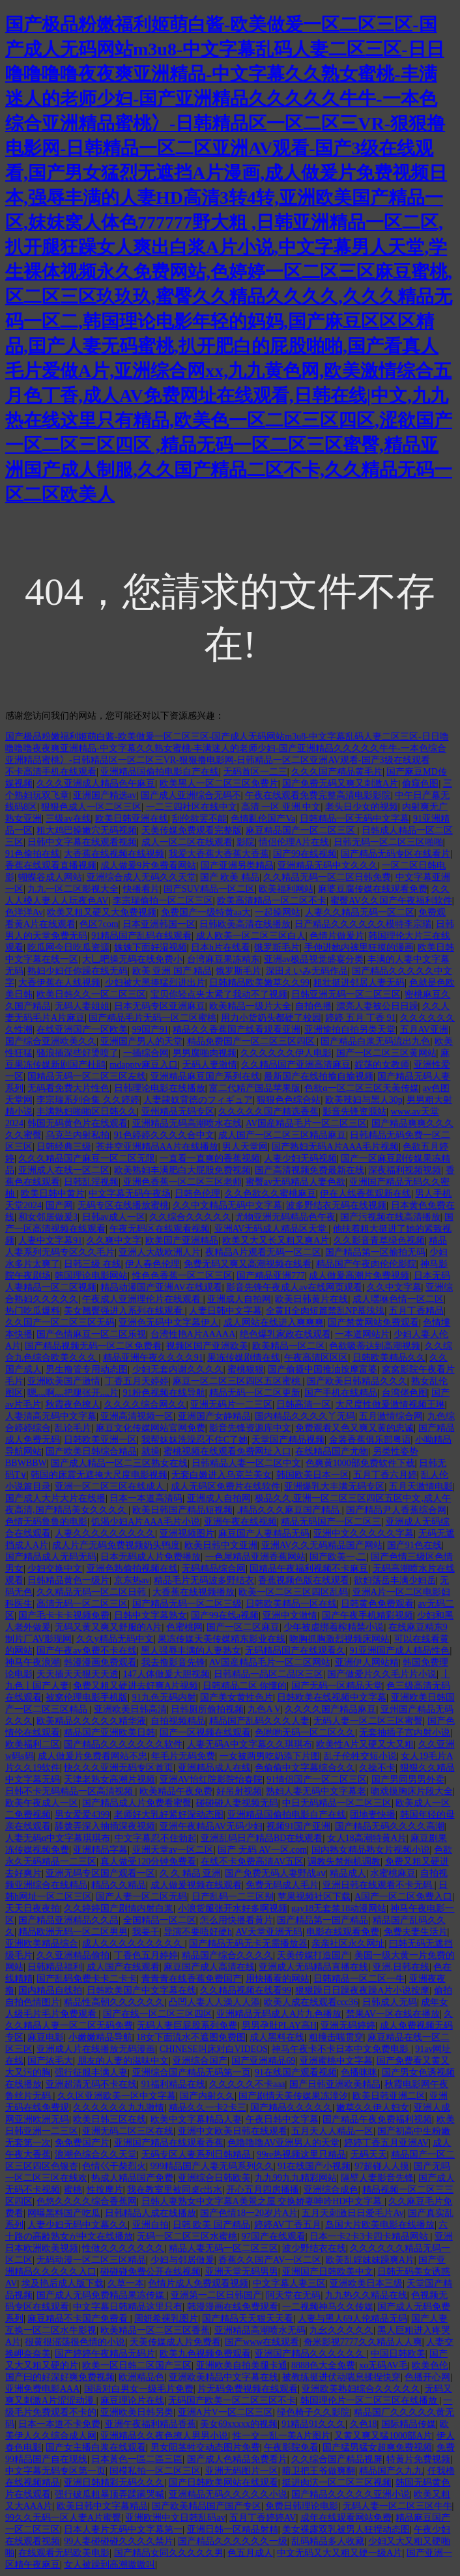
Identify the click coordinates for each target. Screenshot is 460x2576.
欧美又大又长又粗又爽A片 (275, 1240)
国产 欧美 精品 (229, 877)
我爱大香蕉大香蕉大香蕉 (219, 854)
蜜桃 (73, 2190)
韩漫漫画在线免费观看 (232, 2307)
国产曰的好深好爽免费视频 (60, 2377)
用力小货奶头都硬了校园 (271, 1018)
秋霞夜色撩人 (73, 1404)
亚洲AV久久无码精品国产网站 (321, 1545)
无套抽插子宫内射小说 (404, 1733)
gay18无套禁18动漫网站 (338, 1908)
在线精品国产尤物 (331, 1451)
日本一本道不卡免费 (59, 2424)
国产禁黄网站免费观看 (373, 1322)
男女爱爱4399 (82, 1815)
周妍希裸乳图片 (166, 2318)
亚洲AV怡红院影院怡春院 (211, 1779)
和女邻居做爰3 (48, 1217)
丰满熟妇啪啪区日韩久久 (86, 1111)
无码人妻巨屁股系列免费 (187, 2025)
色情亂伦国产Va (263, 819)
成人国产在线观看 (123, 1967)
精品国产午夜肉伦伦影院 (366, 1264)
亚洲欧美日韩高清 (130, 1709)
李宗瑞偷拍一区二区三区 (163, 901)
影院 (246, 842)
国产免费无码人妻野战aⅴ (275, 1873)
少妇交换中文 (54, 1568)
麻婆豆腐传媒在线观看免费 (372, 889)
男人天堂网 (245, 1147)
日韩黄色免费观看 (377, 1604)
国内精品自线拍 (50, 1990)
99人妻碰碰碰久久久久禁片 (118, 2541)
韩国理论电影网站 (91, 1276)
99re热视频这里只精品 (301, 2154)
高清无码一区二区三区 (82, 1604)
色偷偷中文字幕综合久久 (305, 1768)
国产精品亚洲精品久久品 (68, 1920)
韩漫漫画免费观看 (100, 1662)
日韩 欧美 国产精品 (211, 2225)
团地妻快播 (372, 1815)
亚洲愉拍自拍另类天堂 (349, 1029)
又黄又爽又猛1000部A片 (383, 2436)
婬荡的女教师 (381, 1065)
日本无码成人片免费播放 (150, 1557)
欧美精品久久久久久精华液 (91, 1721)
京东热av (132, 1580)
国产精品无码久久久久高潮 (389, 1826)
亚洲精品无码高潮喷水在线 (187, 1123)
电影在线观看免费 (342, 1932)
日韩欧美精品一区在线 (291, 1604)
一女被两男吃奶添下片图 (270, 1756)
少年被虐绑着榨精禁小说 (333, 1627)
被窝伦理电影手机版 (87, 1697)
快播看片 (141, 889)
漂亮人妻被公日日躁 (377, 1006)
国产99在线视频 (305, 854)
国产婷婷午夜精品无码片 (105, 2354)
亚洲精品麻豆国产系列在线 (205, 1076)
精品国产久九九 (391, 2471)
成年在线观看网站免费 (346, 2518)
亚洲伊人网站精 (367, 1662)
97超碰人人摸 (381, 2166)
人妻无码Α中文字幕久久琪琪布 (249, 1744)
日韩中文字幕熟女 (150, 1615)
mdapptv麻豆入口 (143, 1065)
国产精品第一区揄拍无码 (375, 1252)
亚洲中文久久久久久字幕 (363, 1533)
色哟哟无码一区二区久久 (305, 1733)
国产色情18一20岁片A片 (249, 2213)
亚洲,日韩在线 (401, 1967)
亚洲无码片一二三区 (231, 1404)
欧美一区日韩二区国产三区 (137, 2365)
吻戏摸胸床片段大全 (412, 1791)
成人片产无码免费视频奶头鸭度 (116, 1545)
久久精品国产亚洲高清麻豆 (296, 1065)
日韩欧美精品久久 (388, 1358)
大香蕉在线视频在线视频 (114, 854)
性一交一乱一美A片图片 (281, 2436)
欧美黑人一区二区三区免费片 (219, 783)
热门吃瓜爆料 (32, 1311)
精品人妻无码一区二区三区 (223, 2248)
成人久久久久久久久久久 (133, 1943)
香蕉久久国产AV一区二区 (269, 2260)
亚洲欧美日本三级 (366, 2283)
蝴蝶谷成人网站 (50, 877)
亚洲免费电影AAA (42, 2389)
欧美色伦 (430, 2365)
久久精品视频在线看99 (245, 1990)
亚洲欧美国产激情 (63, 1381)
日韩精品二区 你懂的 (245, 1686)
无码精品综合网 (214, 1568)
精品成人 (348, 1873)
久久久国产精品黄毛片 (336, 772)
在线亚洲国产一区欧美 (82, 1029)
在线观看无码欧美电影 (63, 2553)
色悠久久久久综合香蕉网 (86, 2201)
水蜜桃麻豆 (393, 1873)
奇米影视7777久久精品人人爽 (363, 2342)
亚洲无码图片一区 (241, 2471)
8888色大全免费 (323, 2365)
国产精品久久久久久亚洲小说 (350, 2494)
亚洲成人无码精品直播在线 (313, 1967)
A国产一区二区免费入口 (403, 1897)
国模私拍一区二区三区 (155, 2471)
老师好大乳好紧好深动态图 (168, 1815)
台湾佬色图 (404, 1393)
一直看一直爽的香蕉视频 (210, 1158)
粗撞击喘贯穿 (336, 2037)
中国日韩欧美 (398, 2354)
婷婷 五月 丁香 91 (360, 1018)
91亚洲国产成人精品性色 (399, 1650)
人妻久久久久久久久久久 (105, 1533)
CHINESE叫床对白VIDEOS (214, 2049)
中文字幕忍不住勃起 (156, 1838)
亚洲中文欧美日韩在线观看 (232, 2131)
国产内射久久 (207, 2096)
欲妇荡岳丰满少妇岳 (395, 1580)
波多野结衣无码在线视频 (336, 1205)
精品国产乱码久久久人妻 (259, 1721)
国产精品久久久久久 (291, 2107)
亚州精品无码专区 (177, 1111)
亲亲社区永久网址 (347, 1943)
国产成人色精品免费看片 (237, 2459)
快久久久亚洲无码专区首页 (118, 1768)
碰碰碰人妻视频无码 (237, 1803)
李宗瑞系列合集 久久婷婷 (87, 1100)
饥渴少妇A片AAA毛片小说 (145, 1522)
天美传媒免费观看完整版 (191, 830)
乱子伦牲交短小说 (360, 1756)
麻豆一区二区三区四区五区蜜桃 (238, 1381)
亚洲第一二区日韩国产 (216, 2295)
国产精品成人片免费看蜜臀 (137, 1803)
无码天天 (369, 2154)
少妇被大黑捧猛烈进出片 (155, 983)
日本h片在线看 (220, 947)
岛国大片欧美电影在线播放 (380, 2225)
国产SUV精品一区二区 (209, 889)
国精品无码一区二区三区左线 (86, 1076)
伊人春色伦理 (152, 1264)
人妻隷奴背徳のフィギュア (198, 1100)
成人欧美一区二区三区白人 (251, 936)
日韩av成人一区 (113, 1217)
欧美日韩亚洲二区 (388, 2096)
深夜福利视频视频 (404, 1170)
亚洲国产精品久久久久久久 (311, 2354)
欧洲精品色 (141, 2377)
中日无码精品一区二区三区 (337, 1803)
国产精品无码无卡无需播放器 (248, 1943)
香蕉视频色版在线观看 (303, 1580)
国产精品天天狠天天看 (247, 2318)
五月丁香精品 (416, 1311)
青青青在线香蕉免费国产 (191, 1979)
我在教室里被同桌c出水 (174, 2190)
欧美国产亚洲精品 (181, 1240)
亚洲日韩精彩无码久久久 (114, 2482)
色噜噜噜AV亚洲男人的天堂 (283, 2143)
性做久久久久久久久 (123, 2248)
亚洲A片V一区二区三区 (225, 2412)
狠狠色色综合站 (289, 1100)
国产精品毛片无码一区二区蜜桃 (152, 1018)
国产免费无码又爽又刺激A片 (340, 783)
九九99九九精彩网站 (296, 2178)
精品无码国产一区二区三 (331, 1522)
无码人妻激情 (209, 1065)
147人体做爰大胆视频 (166, 1674)
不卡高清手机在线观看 (50, 772)
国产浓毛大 (50, 2061)
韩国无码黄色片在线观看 (77, 1123)
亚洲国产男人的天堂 (141, 1041)
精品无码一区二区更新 (254, 1393)
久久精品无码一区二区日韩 (92, 1592)
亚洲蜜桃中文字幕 (336, 2061)
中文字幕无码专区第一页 (55, 2471)
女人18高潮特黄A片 (367, 1838)
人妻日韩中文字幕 (225, 1311)
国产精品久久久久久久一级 (232, 2541)
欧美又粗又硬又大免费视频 (101, 912)
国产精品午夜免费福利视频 (377, 2119)
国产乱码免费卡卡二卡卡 (86, 1979)
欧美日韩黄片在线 (311, 1299)
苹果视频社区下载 (314, 1897)
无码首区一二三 (255, 772)
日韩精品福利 (54, 1967)
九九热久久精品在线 (366, 2295)
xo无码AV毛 (383, 2365)
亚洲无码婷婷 (348, 2025)
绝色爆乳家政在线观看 (285, 1334)
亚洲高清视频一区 (136, 1416)
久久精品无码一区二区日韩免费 (327, 877)
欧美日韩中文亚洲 (220, 1545)
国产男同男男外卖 (407, 1779)
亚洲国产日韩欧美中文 (327, 2272)
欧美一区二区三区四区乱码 (293, 1592)
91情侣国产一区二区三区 (316, 1779)
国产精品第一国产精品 (322, 1920)
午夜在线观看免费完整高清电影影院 (318, 795)
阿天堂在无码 (293, 2295)
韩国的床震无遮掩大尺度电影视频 (99, 1475)
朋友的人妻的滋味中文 (123, 2061)
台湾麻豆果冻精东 (223, 959)
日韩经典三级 (63, 1147)
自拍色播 (313, 1006)
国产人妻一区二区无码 (141, 1897)
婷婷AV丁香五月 (287, 2225)
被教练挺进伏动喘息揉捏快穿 (341, 2377)
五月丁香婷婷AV (262, 2518)
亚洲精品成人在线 (214, 1768)
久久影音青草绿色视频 (379, 1240)
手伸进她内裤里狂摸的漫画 (359, 947)
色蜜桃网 (184, 1627)
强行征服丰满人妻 (91, 2072)
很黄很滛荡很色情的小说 (75, 2342)
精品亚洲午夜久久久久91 (153, 1358)
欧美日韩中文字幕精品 (102, 2506)
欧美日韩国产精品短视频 (182, 1510)
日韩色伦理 (197, 1193)
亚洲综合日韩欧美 (214, 2178)
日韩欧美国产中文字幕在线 (141, 1990)
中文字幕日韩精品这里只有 (127, 2307)
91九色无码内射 (164, 1697)
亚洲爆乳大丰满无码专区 (334, 1486)
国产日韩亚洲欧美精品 (335, 2084)
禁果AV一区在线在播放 (393, 2014)
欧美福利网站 (286, 889)
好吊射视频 (239, 1791)
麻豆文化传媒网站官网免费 (150, 1428)
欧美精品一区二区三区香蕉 (155, 2330)
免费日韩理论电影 (301, 2506)
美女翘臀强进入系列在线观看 (124, 1311)
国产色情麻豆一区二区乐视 (91, 1334)
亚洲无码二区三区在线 (127, 2131)
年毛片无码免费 (183, 1756)
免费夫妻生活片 (416, 1932)
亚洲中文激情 (290, 1615)
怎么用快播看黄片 (236, 1920)
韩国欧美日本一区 (312, 1475)
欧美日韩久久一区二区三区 (91, 994)
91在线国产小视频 (314, 2166)
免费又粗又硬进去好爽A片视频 (135, 1686)
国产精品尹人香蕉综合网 (396, 1510)
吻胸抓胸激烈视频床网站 (339, 1639)
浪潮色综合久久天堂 (96, 2154)
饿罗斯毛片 (277, 947)
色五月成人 (250, 2553)
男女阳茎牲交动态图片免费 (205, 2447)
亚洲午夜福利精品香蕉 (150, 2424)
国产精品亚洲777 (271, 1276)
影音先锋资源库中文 (250, 1428)
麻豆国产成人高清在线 (209, 1967)
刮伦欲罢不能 (199, 819)
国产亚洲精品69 (263, 2061)
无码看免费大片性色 (68, 1088)
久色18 (363, 2424)
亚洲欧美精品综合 (41, 1943)
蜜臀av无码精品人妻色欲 (295, 1182)
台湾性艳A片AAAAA (193, 1334)
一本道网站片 (362, 1334)
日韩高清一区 (303, 1404)
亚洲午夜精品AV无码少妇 (211, 1826)
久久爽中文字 (114, 1240)
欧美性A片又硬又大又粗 (365, 1744)
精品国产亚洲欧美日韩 (109, 1733)
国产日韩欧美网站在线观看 (223, 2482)
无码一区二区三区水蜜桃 (187, 2236)
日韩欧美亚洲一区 (100, 1440)
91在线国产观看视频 (296, 2072)
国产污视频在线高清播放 (390, 1217)
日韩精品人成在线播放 (150, 2213)
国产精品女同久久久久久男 (168, 2553)
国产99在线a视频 (225, 1615)
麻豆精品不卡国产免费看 (78, 2318)
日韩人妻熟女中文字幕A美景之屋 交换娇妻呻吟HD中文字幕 (262, 2201)
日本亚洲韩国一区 (158, 924)
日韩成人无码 (389, 2002)
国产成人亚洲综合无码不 (191, 795)
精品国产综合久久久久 (227, 1955)
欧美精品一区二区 (288, 1346)
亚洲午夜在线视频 (240, 1522)
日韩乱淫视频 (91, 1182)
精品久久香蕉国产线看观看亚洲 (236, 1029)
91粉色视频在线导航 (164, 1393)
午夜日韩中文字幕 (282, 2119)
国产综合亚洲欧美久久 (50, 1041)
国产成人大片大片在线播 (55, 1498)
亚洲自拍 (150, 2225)
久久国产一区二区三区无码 (60, 1322)
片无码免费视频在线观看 (247, 2389)
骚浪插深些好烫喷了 (77, 1053)
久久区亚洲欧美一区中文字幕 (116, 2096)
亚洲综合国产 (200, 2061)
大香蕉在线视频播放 (193, 1592)
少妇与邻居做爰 (182, 2260)
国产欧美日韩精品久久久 (357, 1381)
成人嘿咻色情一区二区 (398, 1299)
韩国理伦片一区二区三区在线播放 (370, 2400)
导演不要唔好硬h (198, 1932)
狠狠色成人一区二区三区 (91, 807)
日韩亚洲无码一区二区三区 (346, 994)
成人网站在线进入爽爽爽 (273, 1322)
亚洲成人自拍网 (239, 1299)
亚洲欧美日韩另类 (136, 2412)
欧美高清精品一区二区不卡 (271, 901)
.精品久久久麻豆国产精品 (289, 1510)
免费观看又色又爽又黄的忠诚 (354, 1428)
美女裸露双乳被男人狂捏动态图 (346, 2529)
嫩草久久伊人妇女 (372, 2107)
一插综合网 (146, 1053)
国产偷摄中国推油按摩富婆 (322, 1369)
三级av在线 (68, 819)
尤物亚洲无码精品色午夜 (285, 1217)
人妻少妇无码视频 (300, 1158)
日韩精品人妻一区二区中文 (246, 1463)
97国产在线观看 (274, 2236)
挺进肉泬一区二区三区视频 (337, 2482)
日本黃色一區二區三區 (136, 2459)
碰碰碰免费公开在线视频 (150, 2272)
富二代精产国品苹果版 (254, 1088)
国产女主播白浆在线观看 (96, 2447)
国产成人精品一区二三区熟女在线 (119, 1463)
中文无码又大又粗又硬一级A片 (339, 2553)
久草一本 (126, 2283)
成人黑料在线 (277, 2037)
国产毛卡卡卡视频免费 (63, 1615)
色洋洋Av (24, 912)
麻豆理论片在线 (132, 2400)
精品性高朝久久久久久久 (114, 2002)
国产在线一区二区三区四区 (157, 2014)
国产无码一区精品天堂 (336, 1686)
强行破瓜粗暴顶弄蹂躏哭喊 (109, 2494)
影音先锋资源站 (354, 1111)
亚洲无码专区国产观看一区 (100, 1873)
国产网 (59, 1205)
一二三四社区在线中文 (191, 807)
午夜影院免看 (291, 2447)
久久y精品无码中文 (115, 1639)
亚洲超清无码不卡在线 (91, 2084)
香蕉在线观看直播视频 (50, 865)
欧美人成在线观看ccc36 (311, 2002)
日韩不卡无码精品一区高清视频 (70, 1791)
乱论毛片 (73, 1428)
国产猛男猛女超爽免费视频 (377, 2447)
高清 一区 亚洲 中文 (281, 807)
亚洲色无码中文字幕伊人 (169, 1322)
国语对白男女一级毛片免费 (139, 2389)
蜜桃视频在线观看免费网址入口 (227, 1451)
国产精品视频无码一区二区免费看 (93, 1346)
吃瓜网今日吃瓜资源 (68, 947)
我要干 (146, 1932)
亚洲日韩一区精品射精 (232, 2529)
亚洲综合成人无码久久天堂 (141, 877)
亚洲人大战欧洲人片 (160, 1252)
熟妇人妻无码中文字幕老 (316, 1791)
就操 (150, 1451)
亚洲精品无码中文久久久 (328, 865)
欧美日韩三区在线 (109, 2119)
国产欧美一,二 (338, 1557)
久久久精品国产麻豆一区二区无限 (86, 1158)
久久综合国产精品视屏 (336, 2459)
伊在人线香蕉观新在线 (365, 1193)
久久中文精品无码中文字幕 (227, 1205)
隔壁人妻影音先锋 (377, 2178)
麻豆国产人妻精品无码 (263, 1533)
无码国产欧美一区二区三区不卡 (232, 2400)
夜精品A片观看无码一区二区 (263, 1252)
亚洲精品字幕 (100, 1850)
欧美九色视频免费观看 (205, 2354)
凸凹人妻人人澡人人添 (214, 2002)
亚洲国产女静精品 (214, 1416)
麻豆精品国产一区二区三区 (302, 830)
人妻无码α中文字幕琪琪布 (57, 1838)
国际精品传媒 (408, 2424)
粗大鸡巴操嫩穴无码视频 (86, 830)
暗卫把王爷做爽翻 (318, 2471)
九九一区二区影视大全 (73, 889)
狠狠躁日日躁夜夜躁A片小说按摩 (362, 1990)
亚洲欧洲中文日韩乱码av (175, 2518)
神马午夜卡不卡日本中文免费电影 (341, 2049)
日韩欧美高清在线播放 (245, 924)
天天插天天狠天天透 (77, 1674)
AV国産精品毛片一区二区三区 (306, 1123)
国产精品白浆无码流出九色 (375, 1041)
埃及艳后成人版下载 (63, 2283)
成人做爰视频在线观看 (196, 1885)
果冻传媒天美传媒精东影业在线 (221, 1639)
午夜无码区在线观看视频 (159, 1229)
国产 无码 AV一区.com (262, 1850)
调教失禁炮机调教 (344, 1861)
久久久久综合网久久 (145, 1404)
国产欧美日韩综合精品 (91, 1451)
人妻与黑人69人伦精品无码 (352, 2318)
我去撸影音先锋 (173, 1662)
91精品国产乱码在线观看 (141, 936)
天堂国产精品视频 (288, 1440)
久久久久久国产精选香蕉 (268, 1111)
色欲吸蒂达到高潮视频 (374, 1346)
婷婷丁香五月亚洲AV (386, 2143)
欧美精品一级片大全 (250, 1006)
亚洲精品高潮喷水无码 (260, 2330)
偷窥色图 (420, 783)
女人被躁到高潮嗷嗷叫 (109, 2564)
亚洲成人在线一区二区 (63, 1170)
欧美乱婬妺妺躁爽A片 (370, 2260)
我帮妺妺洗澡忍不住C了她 (194, 1440)
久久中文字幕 (394, 1287)
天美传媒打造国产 (313, 1955)
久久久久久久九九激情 (118, 2107)
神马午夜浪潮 (32, 1662)
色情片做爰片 (336, 936)
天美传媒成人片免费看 (175, 2342)
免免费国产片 (82, 2143)
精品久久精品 (118, 1885)
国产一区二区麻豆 (243, 1627)
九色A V (264, 1709)
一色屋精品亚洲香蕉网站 (255, 1557)
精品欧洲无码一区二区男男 (73, 1932)
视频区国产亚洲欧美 (207, 1346)
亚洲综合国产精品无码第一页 (191, 2072)
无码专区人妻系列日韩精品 (197, 2154)
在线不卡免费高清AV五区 (252, 1861)
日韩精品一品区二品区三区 (268, 1674)
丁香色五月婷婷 (146, 1955)
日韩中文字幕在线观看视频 (82, 842)
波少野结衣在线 (314, 2248)
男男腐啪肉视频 (205, 1053)
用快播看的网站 (277, 1979)
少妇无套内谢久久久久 (177, 1369)
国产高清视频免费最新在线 (309, 1170)
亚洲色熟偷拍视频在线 (132, 1568)
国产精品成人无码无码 (50, 1557)
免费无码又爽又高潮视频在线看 (247, 1264)
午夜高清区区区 (316, 1358)
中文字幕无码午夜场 (130, 1193)
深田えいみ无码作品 (307, 971)
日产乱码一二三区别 (233, 1897)
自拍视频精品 (178, 1721)
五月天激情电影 (421, 1486)
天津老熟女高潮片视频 (109, 1779)
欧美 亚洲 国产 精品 (172, 971)
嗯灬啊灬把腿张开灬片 (73, 1393)
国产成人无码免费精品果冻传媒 (101, 2295)
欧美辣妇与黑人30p (364, 1100)
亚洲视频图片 (187, 1533)
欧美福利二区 (32, 1744)
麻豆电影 (45, 2037)
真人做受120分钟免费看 (148, 1861)
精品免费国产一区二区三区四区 (252, 1041)
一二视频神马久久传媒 (327, 2307)
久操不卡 (377, 1768)
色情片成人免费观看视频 (198, 2283)
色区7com (98, 924)
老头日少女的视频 (361, 807)
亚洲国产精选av (104, 795)
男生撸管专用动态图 (87, 1369)
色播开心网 (427, 2377)
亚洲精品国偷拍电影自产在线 (159, 772)
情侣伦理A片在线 (294, 842)
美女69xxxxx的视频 (239, 2424)
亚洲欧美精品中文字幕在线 (223, 2377)
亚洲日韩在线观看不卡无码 (379, 1885)
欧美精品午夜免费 (175, 1791)
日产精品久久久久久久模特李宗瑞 (363, 924)
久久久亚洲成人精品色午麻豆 (95, 783)
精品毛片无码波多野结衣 (204, 1580)
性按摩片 (105, 2190)
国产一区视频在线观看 (205, 1733)
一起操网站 (277, 912)
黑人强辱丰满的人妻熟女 (191, 1650)
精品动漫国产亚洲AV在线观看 (161, 1287)
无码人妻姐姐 (82, 1006)
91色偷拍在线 (32, 854)
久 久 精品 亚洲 (191, 1873)
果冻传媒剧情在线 (243, 1358)
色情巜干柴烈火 (114, 2166)
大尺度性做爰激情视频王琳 (390, 1404)
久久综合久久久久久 (190, 1217)
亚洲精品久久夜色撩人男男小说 (164, 2436)
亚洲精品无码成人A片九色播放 (278, 2014)
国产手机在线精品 (340, 1393)
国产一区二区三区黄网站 (386, 1053)
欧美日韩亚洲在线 (131, 819)
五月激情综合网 (391, 1416)
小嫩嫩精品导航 (100, 2037)
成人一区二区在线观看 (187, 842)
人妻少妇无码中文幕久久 (77, 2225)
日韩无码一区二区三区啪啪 (388, 842)
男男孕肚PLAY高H (279, 2025)
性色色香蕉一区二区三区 (182, 1276)
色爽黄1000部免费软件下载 (360, 1463)
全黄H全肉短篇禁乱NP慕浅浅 (325, 1311)
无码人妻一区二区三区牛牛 (397, 2506)
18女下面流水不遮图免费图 (191, 2037)
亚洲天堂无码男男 (241, 2272)
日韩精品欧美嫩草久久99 (259, 983)
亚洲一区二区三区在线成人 (111, 1486)
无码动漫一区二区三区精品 (91, 2260)
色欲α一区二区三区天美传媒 (361, 1088)
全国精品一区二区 (159, 1920)
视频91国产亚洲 (298, 1826)
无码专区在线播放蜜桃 (123, 1205)
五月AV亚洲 (424, 1029)
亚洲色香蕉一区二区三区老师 (182, 1182)
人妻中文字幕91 (50, 1240)
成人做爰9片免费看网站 (148, 865)
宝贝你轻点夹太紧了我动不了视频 (219, 994)
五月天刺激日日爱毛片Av (352, 2213)
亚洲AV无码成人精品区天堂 (271, 1229)
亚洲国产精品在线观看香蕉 (168, 2143)
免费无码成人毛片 (282, 1885)
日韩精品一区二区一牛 (359, 1979)
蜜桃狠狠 (245, 1369)
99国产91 (150, 1029)
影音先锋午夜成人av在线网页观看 (294, 1287)
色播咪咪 (359, 2072)
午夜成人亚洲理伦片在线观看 (142, 1299)
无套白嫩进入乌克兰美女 (221, 1475)
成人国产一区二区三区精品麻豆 (282, 1135)
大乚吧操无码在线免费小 (132, 959)
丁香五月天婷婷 (137, 1381)
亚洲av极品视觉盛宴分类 (314, 959)
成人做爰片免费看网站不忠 (92, 1756)
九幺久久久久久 (341, 2330)
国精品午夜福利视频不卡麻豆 (309, 1568)
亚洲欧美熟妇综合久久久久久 (361, 2389)
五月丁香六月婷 (385, 1475)
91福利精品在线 (173, 2084)
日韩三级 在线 (92, 1264)
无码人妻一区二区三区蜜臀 (368, 1721)
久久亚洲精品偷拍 (72, 1955)
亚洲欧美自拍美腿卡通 (241, 2365)
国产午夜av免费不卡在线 (86, 1650)
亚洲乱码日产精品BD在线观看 (262, 1838)
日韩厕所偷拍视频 (207, 1709)
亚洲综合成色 (331, 2190)
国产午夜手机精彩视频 (367, 1615)
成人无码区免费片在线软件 (225, 1486)
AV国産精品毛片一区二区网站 (269, 1662)
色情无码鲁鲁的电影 (46, 1522)
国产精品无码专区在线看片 (395, 854)
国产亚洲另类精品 (237, 865)
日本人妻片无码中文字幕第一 (123, 2529)
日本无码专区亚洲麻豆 (159, 1006)
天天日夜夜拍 (32, 1908)
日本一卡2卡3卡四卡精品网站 (370, 2236)
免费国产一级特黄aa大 (206, 912)
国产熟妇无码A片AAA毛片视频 (335, 1147)
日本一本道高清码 (145, 1498)
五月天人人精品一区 (332, 2131)
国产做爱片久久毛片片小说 (382, 1674)
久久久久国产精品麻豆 (330, 1709)
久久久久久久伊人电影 (286, 1053)
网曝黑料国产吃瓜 (63, 2213)
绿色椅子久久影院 (313, 2412)
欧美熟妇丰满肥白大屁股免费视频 (182, 1170)
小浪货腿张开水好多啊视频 (232, 1908)
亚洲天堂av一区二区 (173, 1850)
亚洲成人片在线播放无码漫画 (95, 2049)
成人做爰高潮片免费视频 (359, 1276)
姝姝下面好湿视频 (150, 947)
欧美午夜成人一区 (41, 1803)
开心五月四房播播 (262, 2190)
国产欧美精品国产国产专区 (206, 2506)
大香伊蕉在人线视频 (59, 983)
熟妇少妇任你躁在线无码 (77, 971)
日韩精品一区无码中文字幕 (354, 819)
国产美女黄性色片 (236, 1697)
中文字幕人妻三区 (289, 2283)
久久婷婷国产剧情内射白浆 (118, 1908)
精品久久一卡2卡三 (207, 2107)
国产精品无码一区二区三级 (187, 1604)
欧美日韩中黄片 (53, 1193)
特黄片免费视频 (418, 2459)
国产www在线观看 (262, 2342)
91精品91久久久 (313, 2424)
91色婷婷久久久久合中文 (164, 1135)
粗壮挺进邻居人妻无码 (359, 983)
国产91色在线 (414, 1545)
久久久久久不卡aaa (247, 2084)
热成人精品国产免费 (132, 2178)
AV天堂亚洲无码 (268, 1932)
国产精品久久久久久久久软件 (123, 1744)
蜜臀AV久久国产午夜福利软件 (391, 901)
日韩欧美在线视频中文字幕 (331, 1697)
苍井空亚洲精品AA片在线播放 (157, 1147)
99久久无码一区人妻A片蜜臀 (63, 2518)
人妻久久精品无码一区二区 (359, 912)
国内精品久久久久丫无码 (305, 1416)
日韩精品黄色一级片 (68, 1580)
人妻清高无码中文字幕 (50, 1416)
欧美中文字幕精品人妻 (196, 2119)
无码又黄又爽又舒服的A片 (108, 1627)
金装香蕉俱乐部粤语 (370, 1440)
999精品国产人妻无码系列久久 (212, 2166)
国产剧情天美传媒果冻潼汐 (293, 2096)
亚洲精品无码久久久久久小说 (228, 2494)
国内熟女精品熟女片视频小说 (370, 1850)
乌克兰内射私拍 (77, 1135)
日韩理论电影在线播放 (159, 1088)
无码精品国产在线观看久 (295, 1650)
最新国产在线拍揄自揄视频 (318, 1076)
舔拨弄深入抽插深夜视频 (105, 1826)
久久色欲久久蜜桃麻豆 (270, 1193)
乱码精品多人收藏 (327, 2541)
